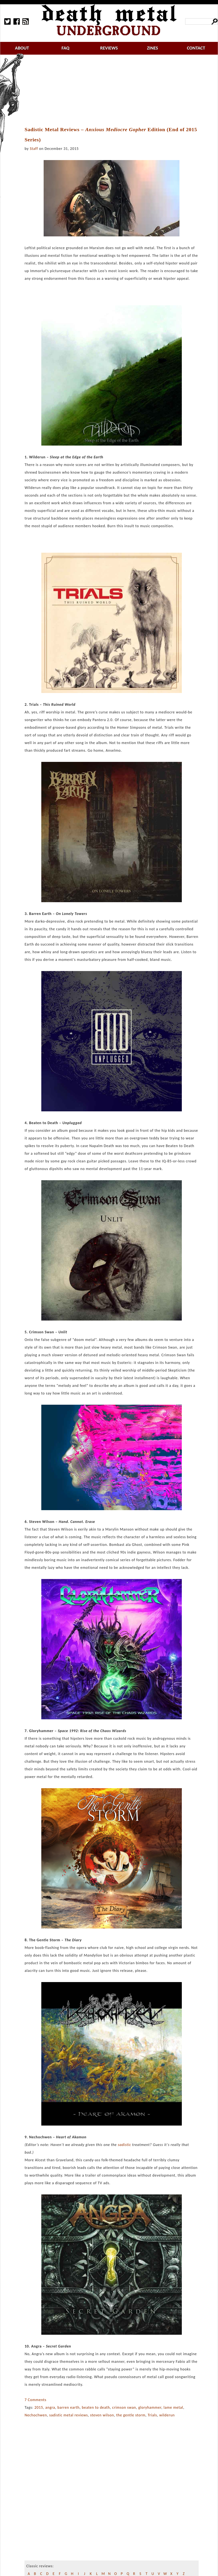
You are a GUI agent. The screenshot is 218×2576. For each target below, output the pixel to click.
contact (196, 48)
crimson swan (124, 2407)
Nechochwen (35, 2415)
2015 (38, 2407)
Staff (34, 148)
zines (152, 48)
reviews (109, 48)
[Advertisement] (114, 91)
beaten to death (96, 2407)
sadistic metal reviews (68, 2415)
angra (50, 2407)
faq (65, 48)
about (22, 48)
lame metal (173, 2407)
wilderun (167, 2415)
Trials (152, 2415)
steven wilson (102, 2415)
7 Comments (35, 2399)
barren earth (68, 2407)
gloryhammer (149, 2407)
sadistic (124, 2144)
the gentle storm (130, 2415)
